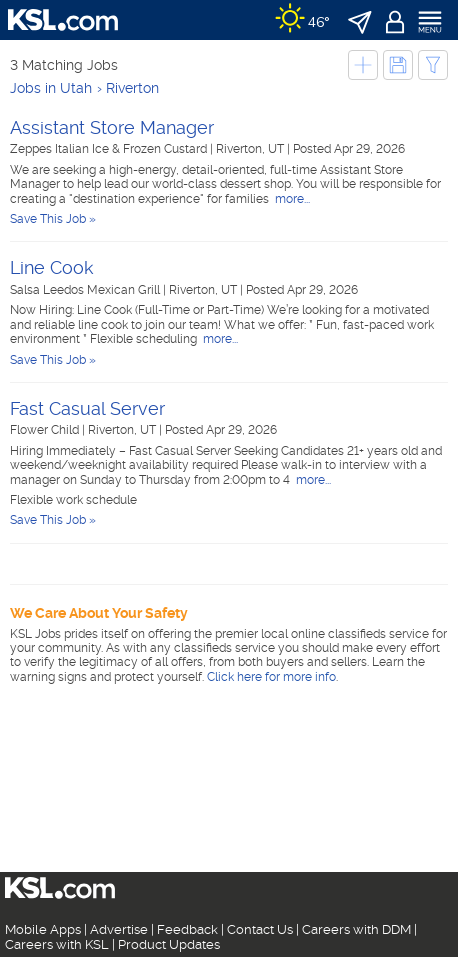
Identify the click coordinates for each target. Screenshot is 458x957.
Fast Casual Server (87, 408)
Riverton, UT (251, 149)
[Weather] (302, 20)
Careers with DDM (356, 929)
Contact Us (260, 929)
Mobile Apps (43, 929)
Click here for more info (271, 677)
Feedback (187, 929)
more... (291, 199)
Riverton (132, 88)
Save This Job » (53, 219)
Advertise (119, 929)
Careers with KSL (57, 944)
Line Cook (52, 267)
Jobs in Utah (51, 88)
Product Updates (169, 944)
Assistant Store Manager (112, 127)
